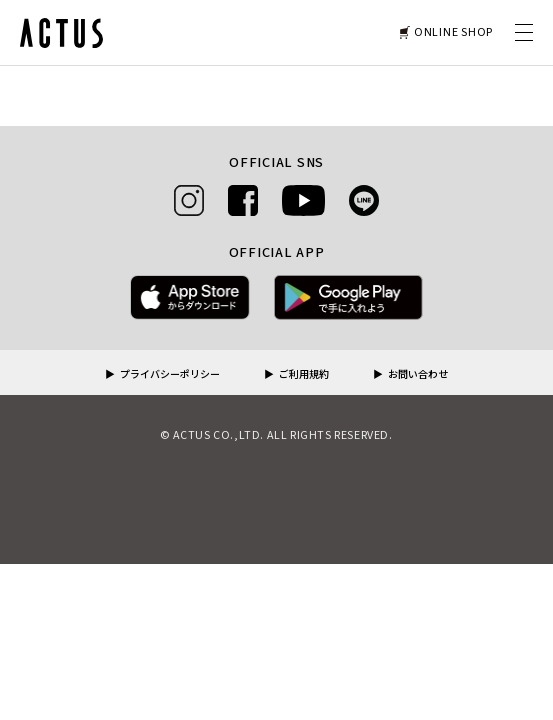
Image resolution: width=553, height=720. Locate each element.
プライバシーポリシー (170, 375)
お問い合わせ (418, 375)
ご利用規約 (304, 375)
